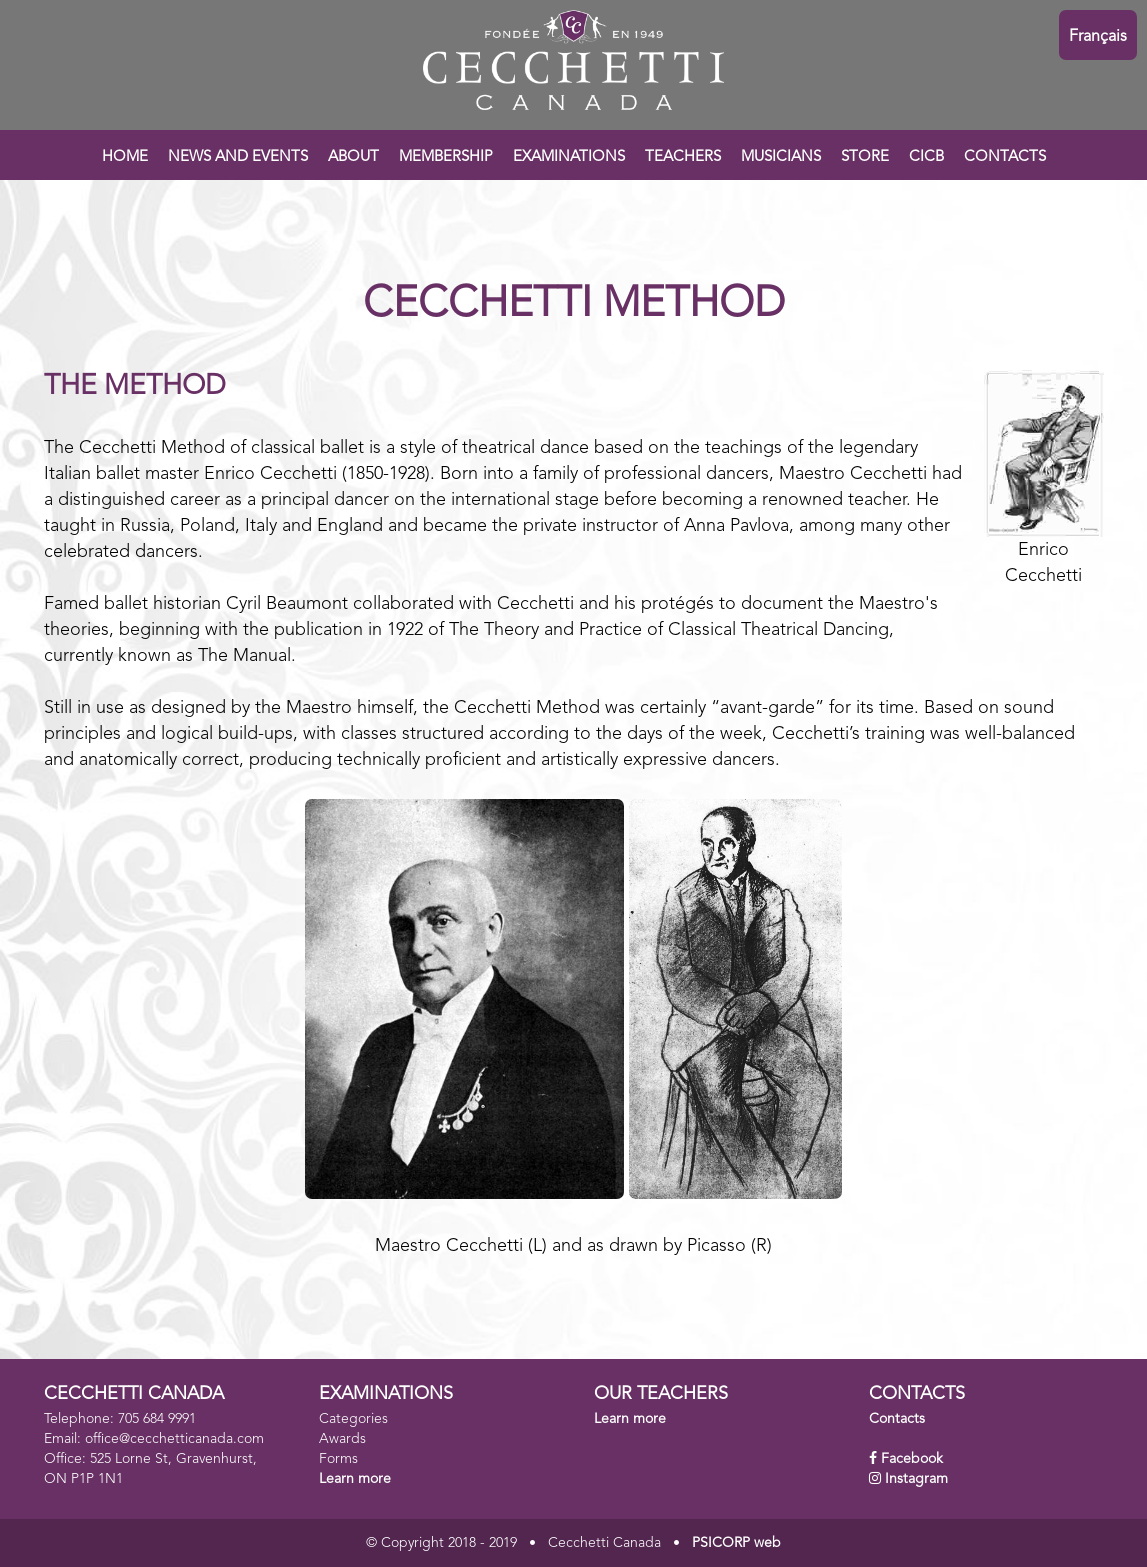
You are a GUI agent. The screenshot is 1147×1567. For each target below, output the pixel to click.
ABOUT (353, 157)
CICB (926, 157)
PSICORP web (736, 1543)
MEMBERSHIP (446, 157)
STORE (865, 157)
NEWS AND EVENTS (238, 157)
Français (1098, 37)
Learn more (355, 1479)
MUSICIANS (781, 157)
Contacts (897, 1419)
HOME (125, 157)
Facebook (912, 1459)
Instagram (916, 1479)
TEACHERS (683, 157)
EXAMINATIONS (569, 157)
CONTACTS (1005, 157)
